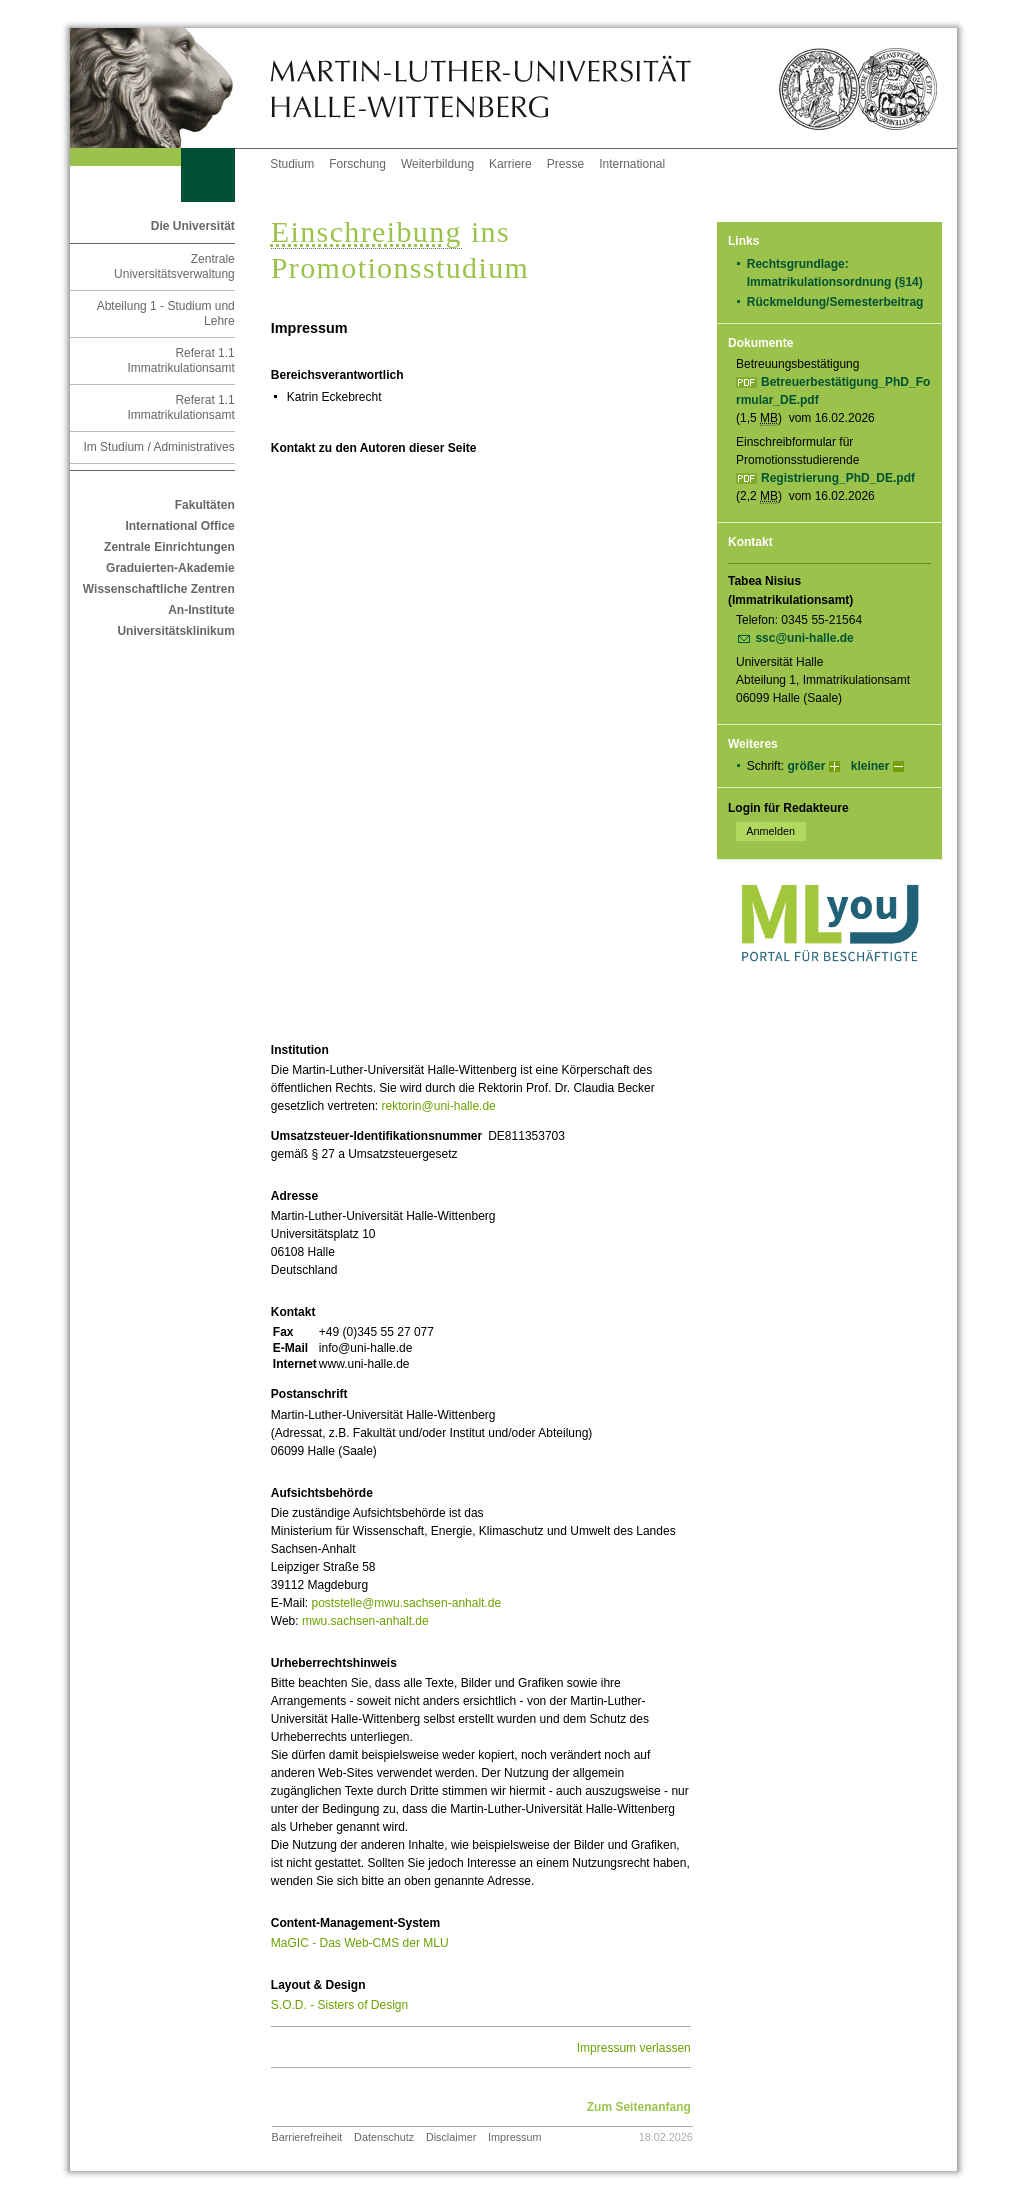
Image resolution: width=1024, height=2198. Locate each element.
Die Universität (193, 226)
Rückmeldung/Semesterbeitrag (835, 302)
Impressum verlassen (634, 2048)
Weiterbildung (437, 164)
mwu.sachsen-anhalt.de (365, 1621)
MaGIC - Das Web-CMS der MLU (360, 1943)
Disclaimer (451, 2137)
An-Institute (201, 610)
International (632, 164)
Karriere (510, 164)
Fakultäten (205, 505)
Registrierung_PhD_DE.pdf (838, 478)
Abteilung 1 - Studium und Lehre (166, 313)
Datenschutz (384, 2137)
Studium (292, 164)
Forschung (357, 164)
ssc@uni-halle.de (804, 638)
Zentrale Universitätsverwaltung (174, 266)
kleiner (870, 766)
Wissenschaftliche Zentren (159, 589)
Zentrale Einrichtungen (169, 547)
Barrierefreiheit (307, 2137)
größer (806, 766)
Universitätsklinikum (175, 631)
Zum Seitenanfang (639, 2107)
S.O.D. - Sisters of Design (339, 2005)
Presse (565, 164)
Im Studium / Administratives (158, 447)
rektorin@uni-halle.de (439, 1106)
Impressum (514, 2137)
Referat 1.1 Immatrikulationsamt (180, 360)
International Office (179, 526)
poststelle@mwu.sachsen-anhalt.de (406, 1603)
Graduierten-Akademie (170, 568)
